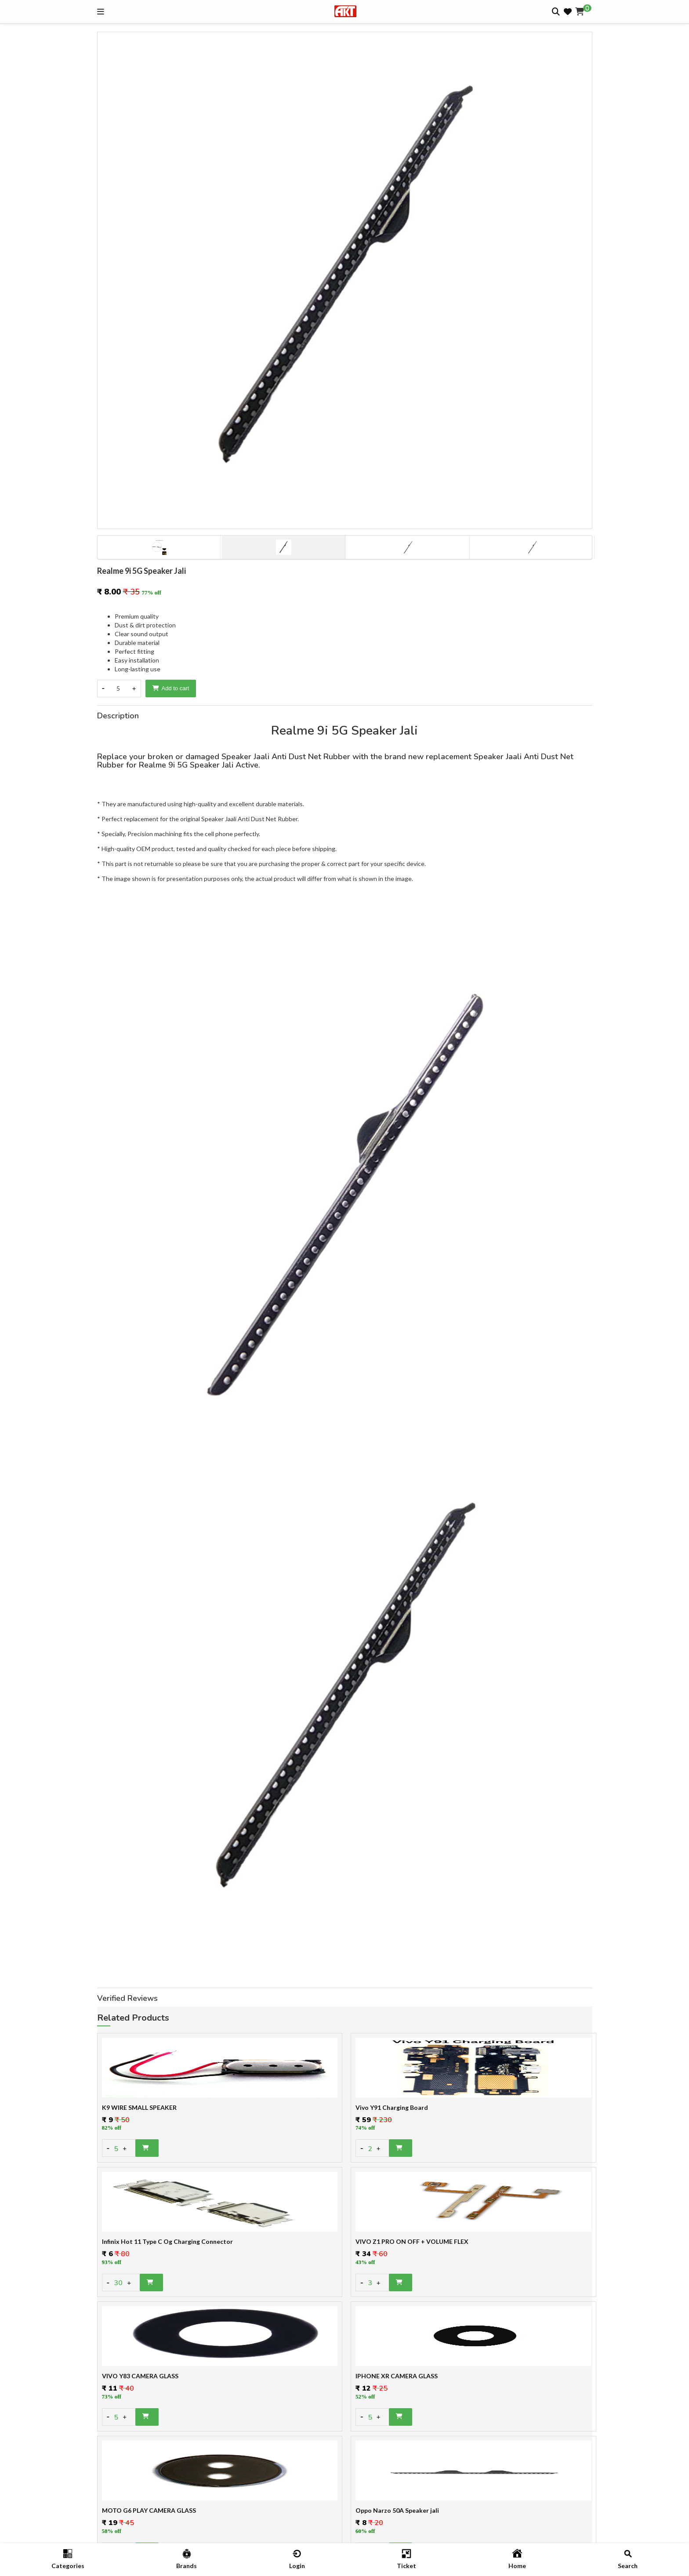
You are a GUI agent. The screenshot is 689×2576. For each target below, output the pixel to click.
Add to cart (170, 688)
